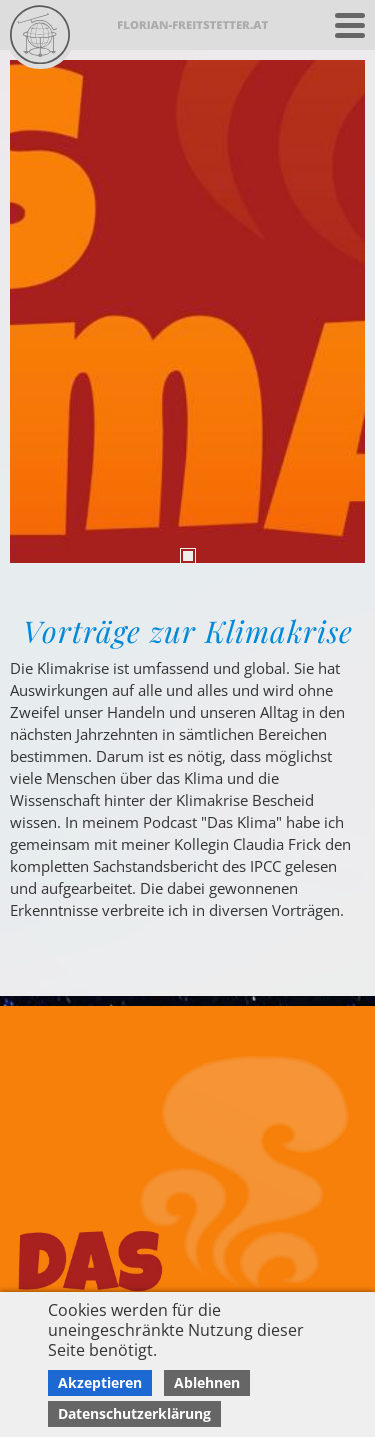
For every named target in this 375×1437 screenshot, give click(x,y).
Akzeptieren (100, 1382)
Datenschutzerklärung (134, 1413)
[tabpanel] (187, 311)
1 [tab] (188, 556)
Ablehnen (207, 1382)
